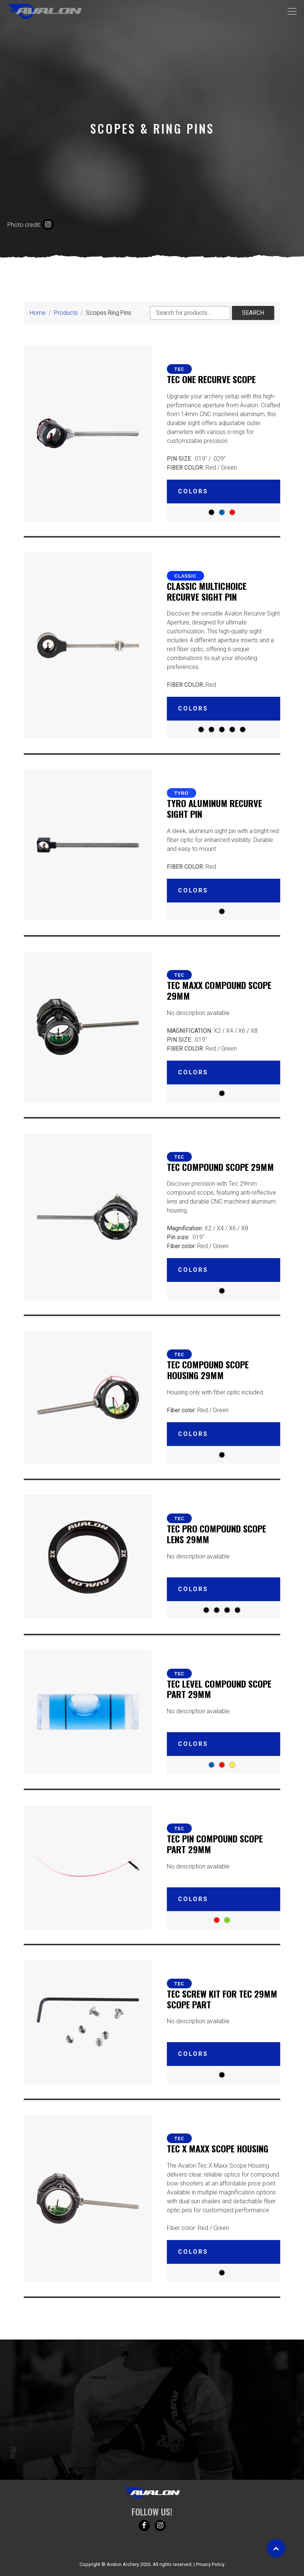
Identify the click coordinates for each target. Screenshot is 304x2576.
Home (38, 312)
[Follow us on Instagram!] (160, 2525)
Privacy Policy (210, 2564)
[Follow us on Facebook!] (144, 2525)
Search (253, 312)
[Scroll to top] (276, 2548)
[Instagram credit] (48, 224)
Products (66, 312)
